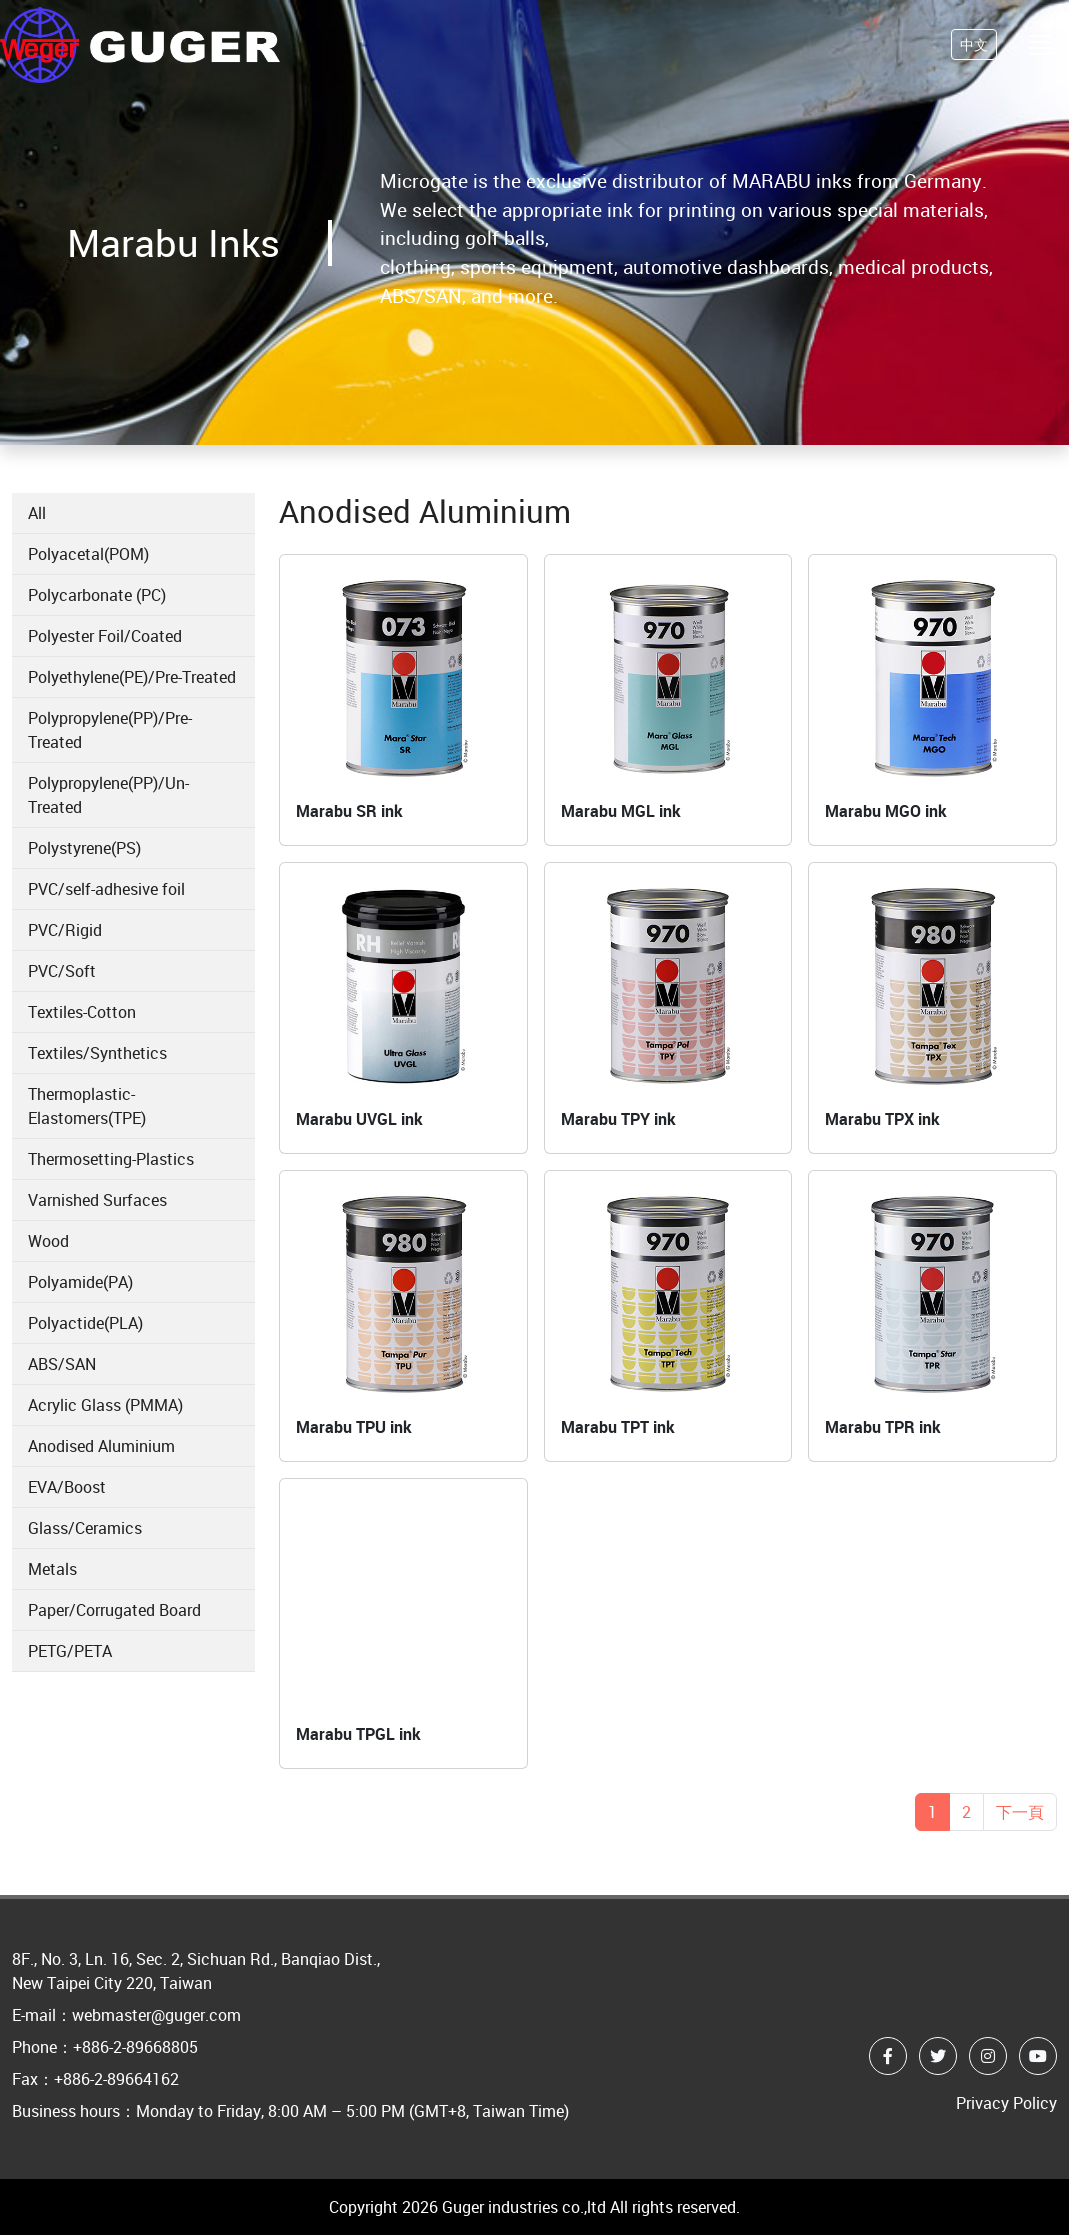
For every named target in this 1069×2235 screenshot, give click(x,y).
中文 (974, 51)
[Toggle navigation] (1041, 51)
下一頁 (1020, 1812)
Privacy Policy (1006, 2103)
